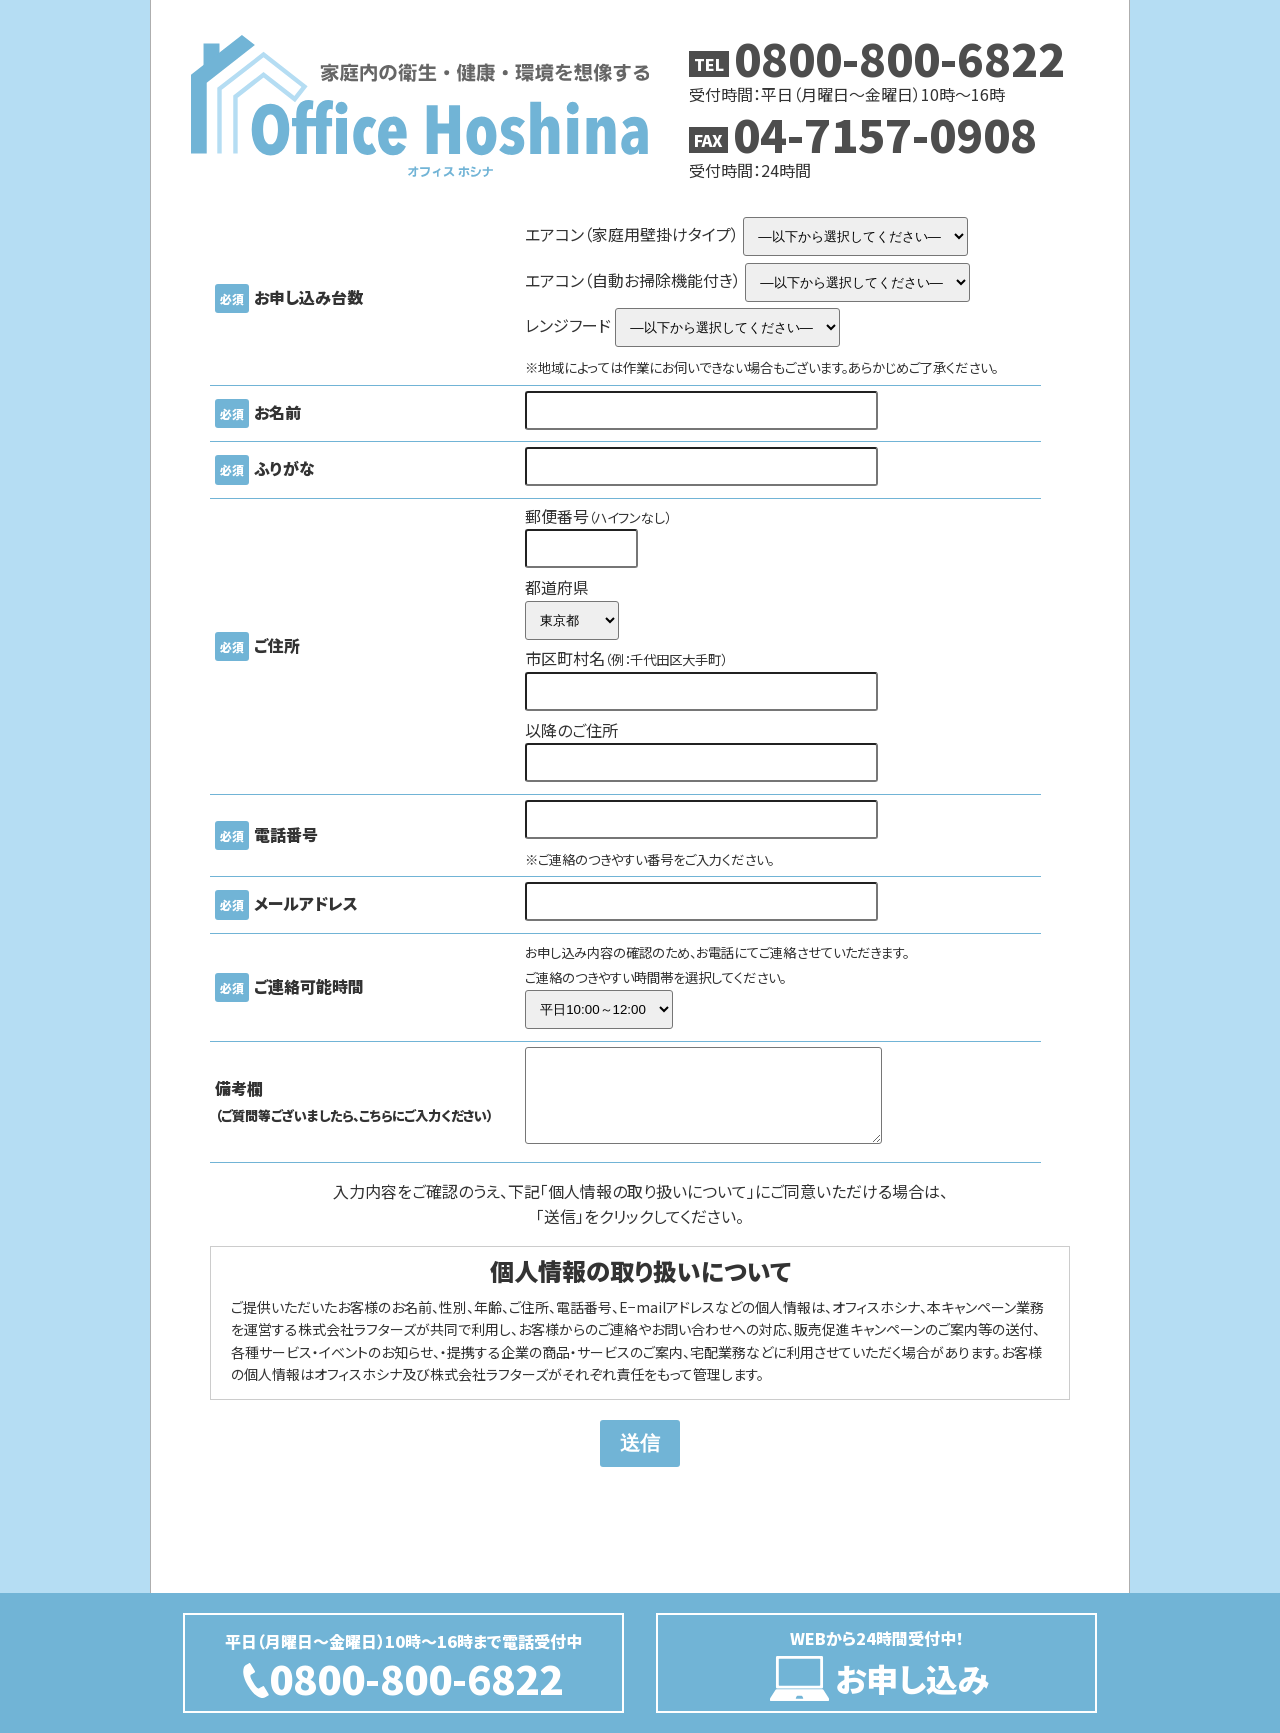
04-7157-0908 (885, 133)
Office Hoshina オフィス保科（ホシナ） (419, 106)
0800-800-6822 (899, 57)
